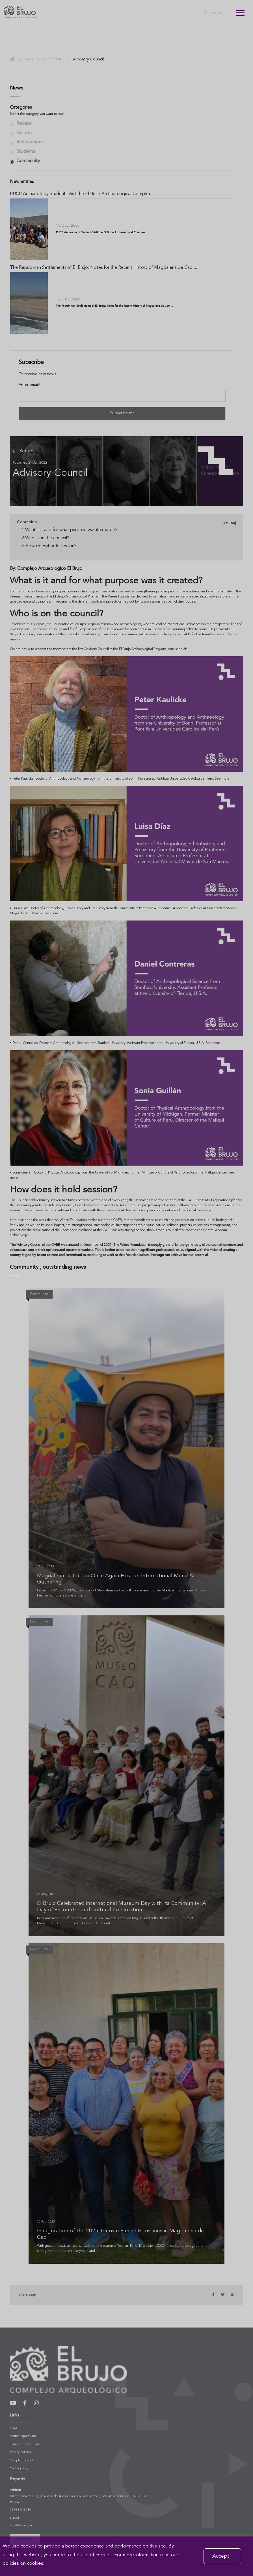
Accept (221, 2556)
